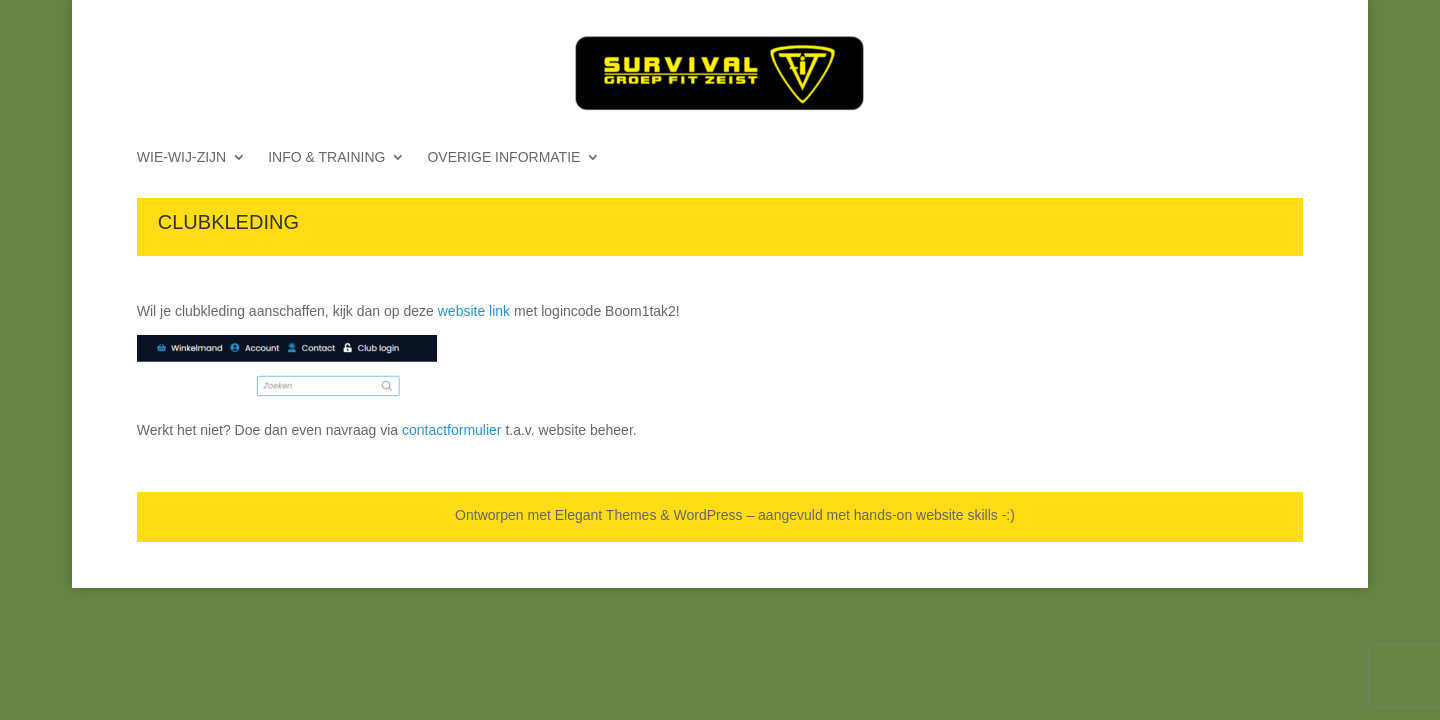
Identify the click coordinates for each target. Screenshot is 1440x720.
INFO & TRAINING (326, 157)
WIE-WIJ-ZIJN (181, 157)
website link (474, 311)
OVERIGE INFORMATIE (503, 157)
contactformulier (452, 430)
